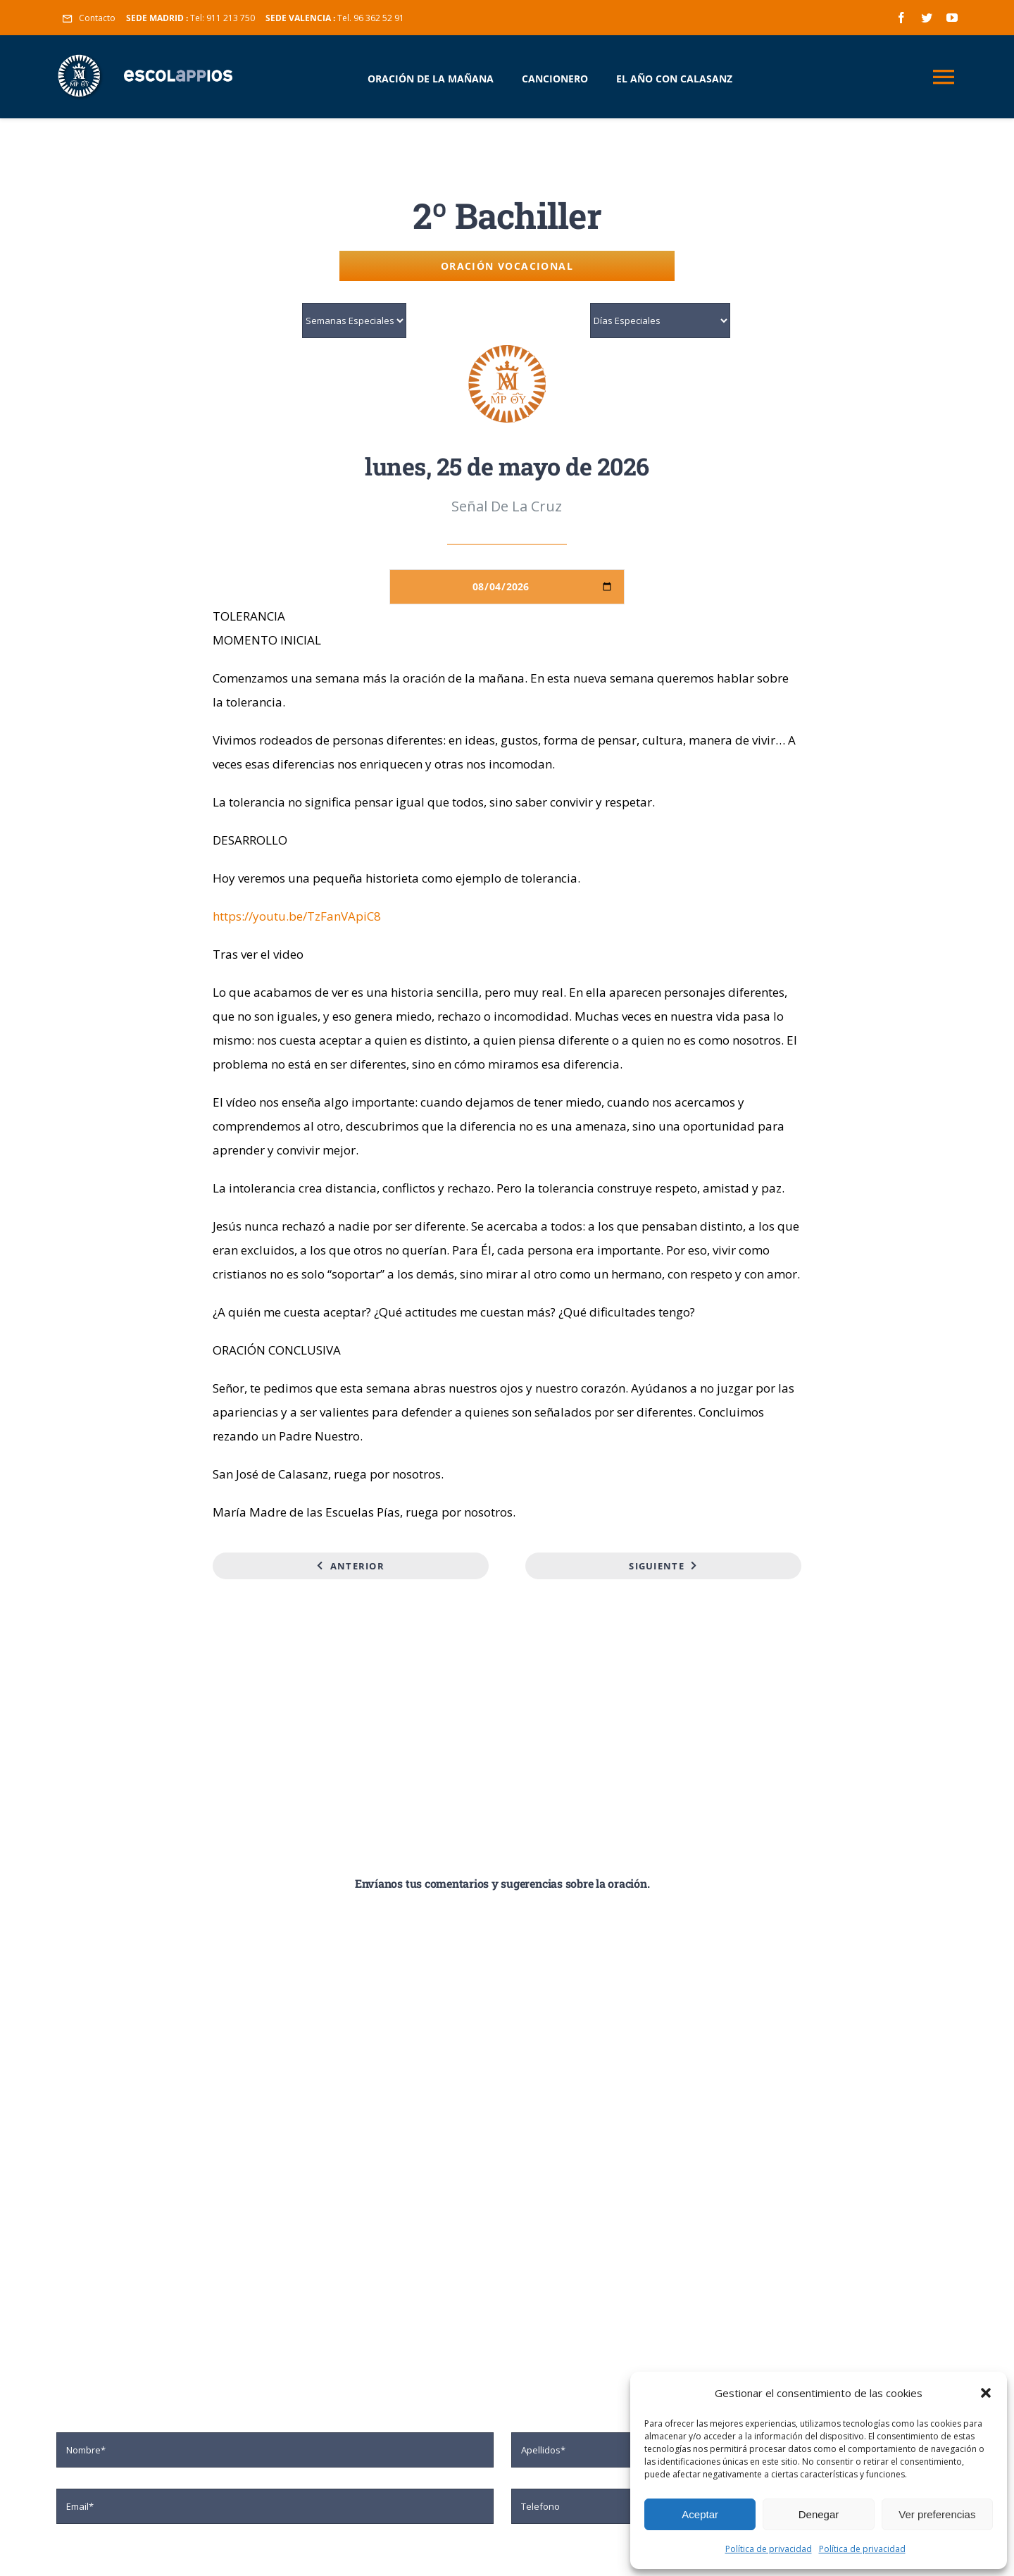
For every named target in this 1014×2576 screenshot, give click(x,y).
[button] (986, 2393)
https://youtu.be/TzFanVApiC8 (297, 916)
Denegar (819, 2514)
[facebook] (901, 17)
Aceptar (700, 2514)
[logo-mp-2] (507, 350)
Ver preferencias (937, 2514)
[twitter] (926, 17)
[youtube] (952, 17)
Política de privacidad (768, 2549)
